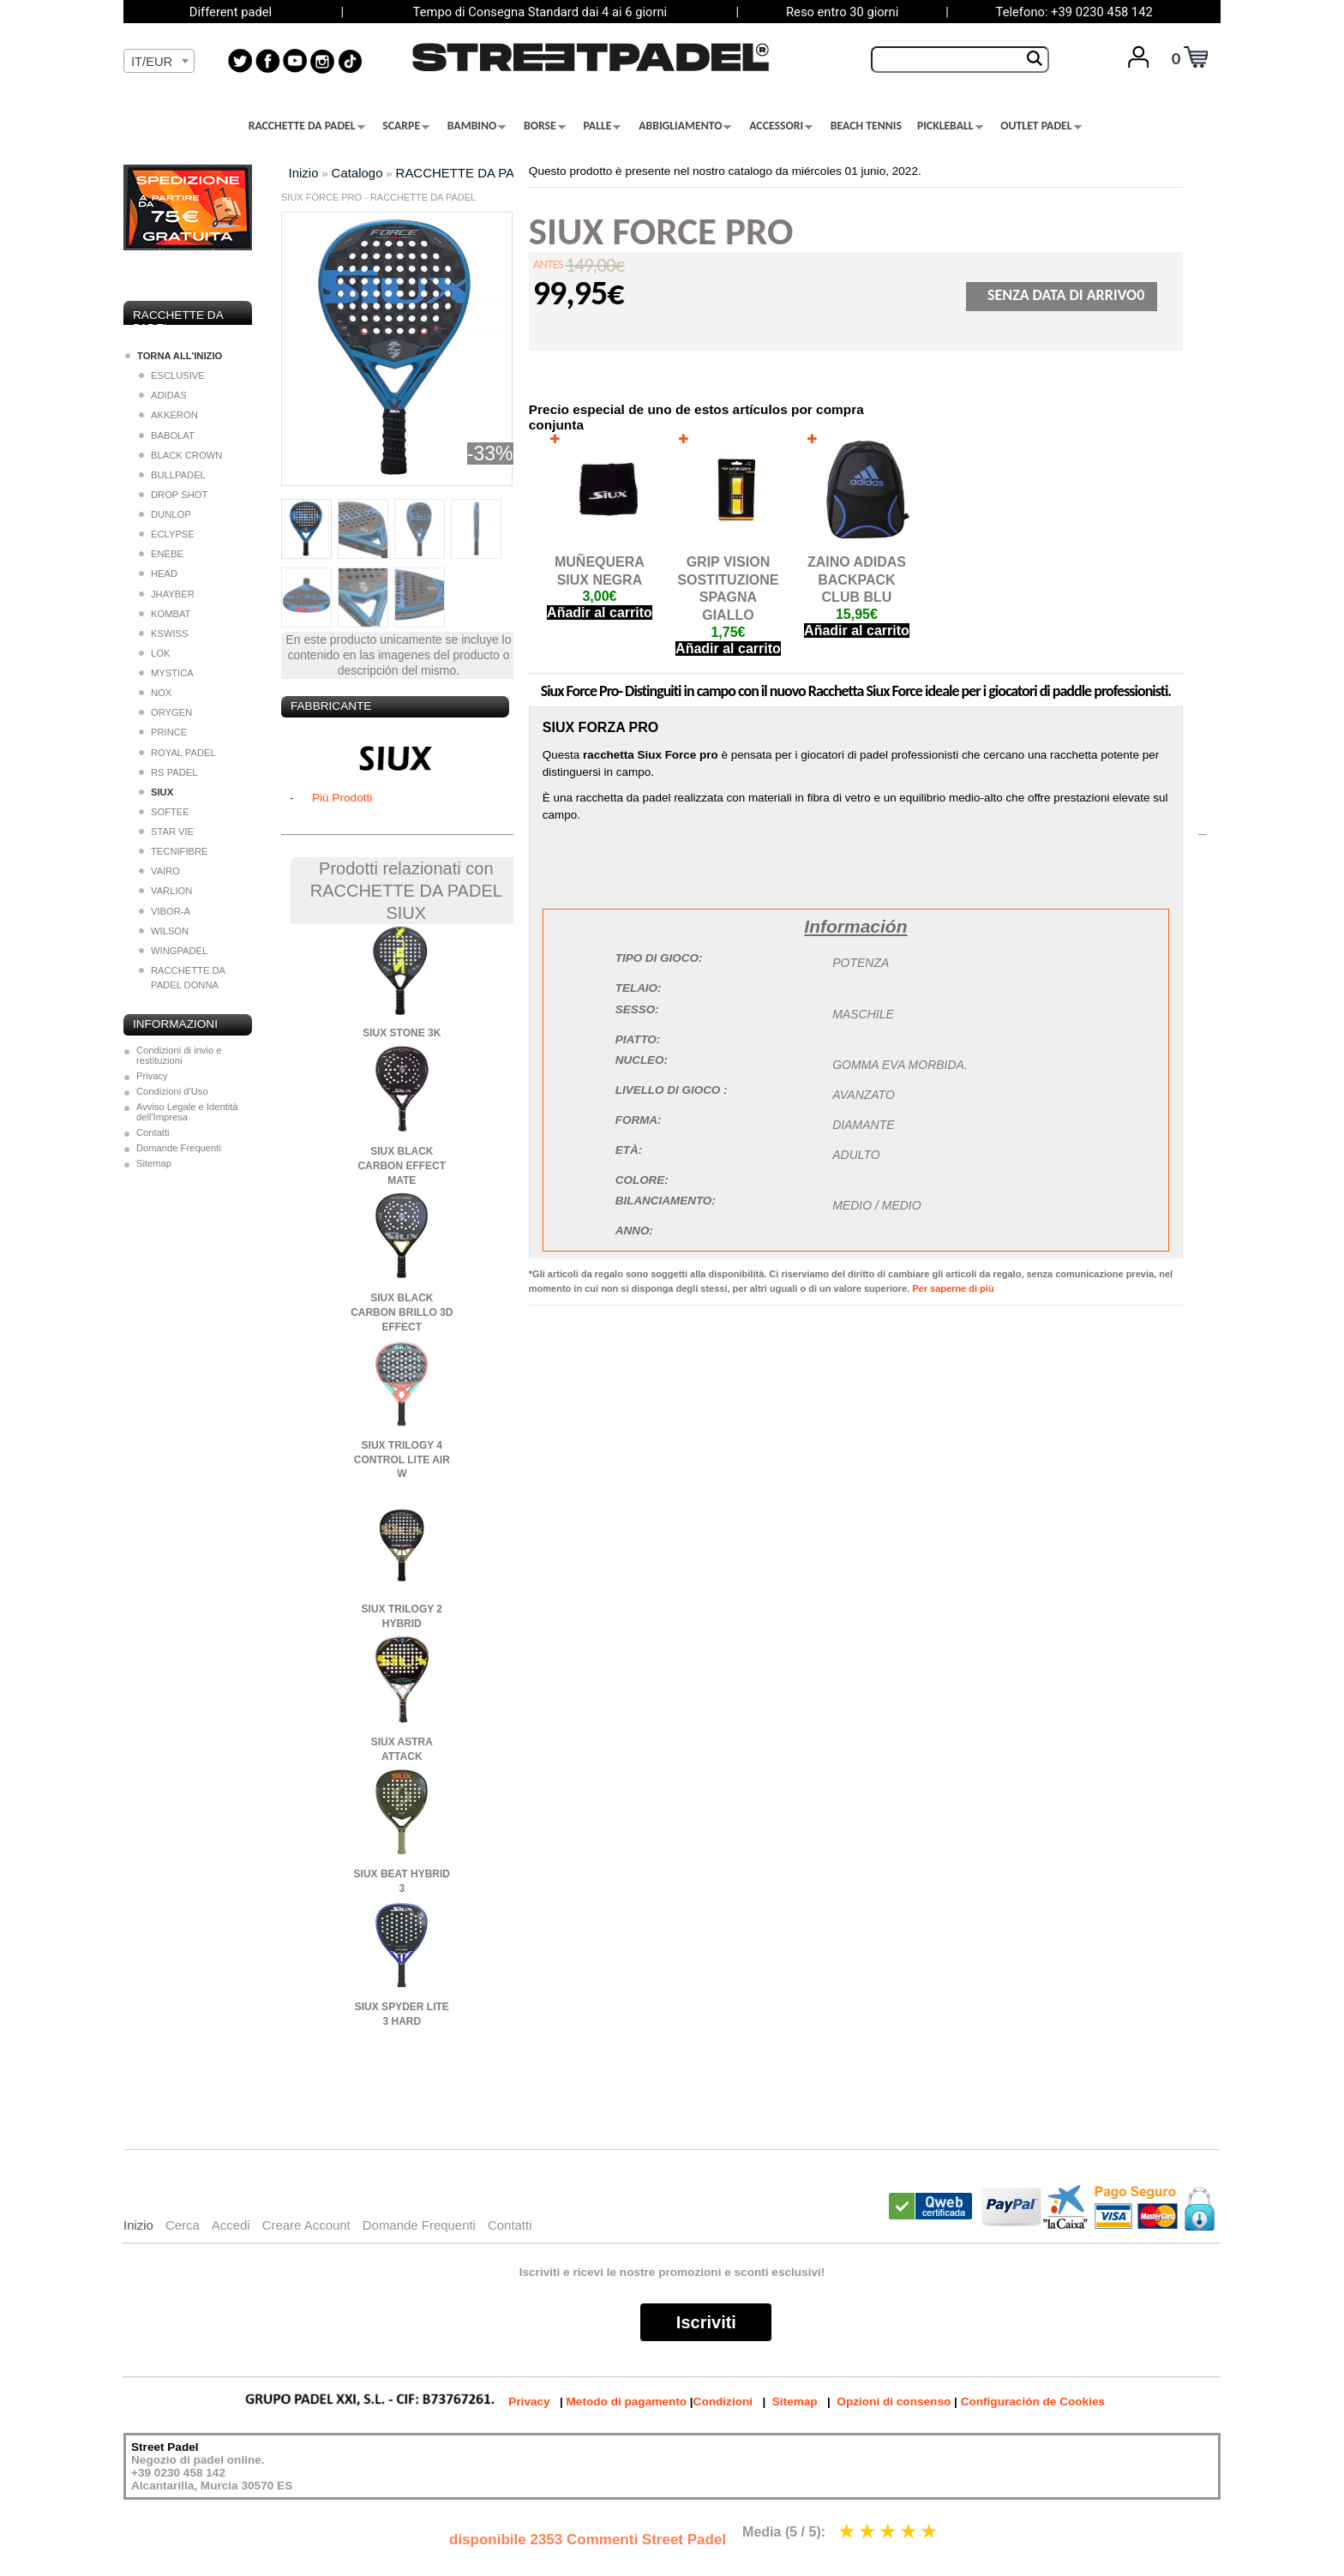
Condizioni (723, 2401)
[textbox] (159, 62)
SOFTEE (164, 812)
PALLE (602, 126)
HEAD (158, 573)
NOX (155, 693)
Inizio (304, 172)
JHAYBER (167, 594)
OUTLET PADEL (1040, 126)
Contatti (153, 1132)
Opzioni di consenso (894, 2401)
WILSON (164, 931)
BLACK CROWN (180, 455)
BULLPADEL (172, 475)
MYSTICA (166, 673)
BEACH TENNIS (866, 126)
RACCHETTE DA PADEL (307, 126)
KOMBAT (164, 614)
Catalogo (357, 172)
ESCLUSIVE (172, 375)
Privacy (152, 1076)
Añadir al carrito (599, 612)
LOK (154, 653)
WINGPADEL (173, 951)
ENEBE (161, 554)
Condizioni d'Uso (172, 1091)
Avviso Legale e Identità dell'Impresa (187, 1112)
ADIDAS (163, 395)
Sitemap (153, 1163)
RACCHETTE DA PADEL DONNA (182, 977)
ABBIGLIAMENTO (685, 126)
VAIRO (159, 871)
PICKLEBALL (950, 126)
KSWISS (164, 633)
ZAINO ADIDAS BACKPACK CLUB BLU (856, 580)
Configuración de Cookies (1033, 2401)
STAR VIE (166, 831)
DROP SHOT (173, 494)
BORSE (545, 126)
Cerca (182, 2225)
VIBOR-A (164, 911)
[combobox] (159, 61)
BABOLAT (167, 435)
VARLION (165, 891)
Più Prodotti (342, 797)
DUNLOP (165, 514)
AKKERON (168, 415)
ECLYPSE (167, 534)
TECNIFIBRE (173, 851)
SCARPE (405, 126)
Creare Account (306, 2225)
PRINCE (163, 732)
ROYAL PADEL (177, 753)
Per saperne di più (952, 1288)
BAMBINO (477, 126)
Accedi (231, 2225)
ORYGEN (165, 712)
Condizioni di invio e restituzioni (179, 1055)
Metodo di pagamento (627, 2401)
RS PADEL (168, 772)
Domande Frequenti (178, 1148)
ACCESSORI (781, 126)
